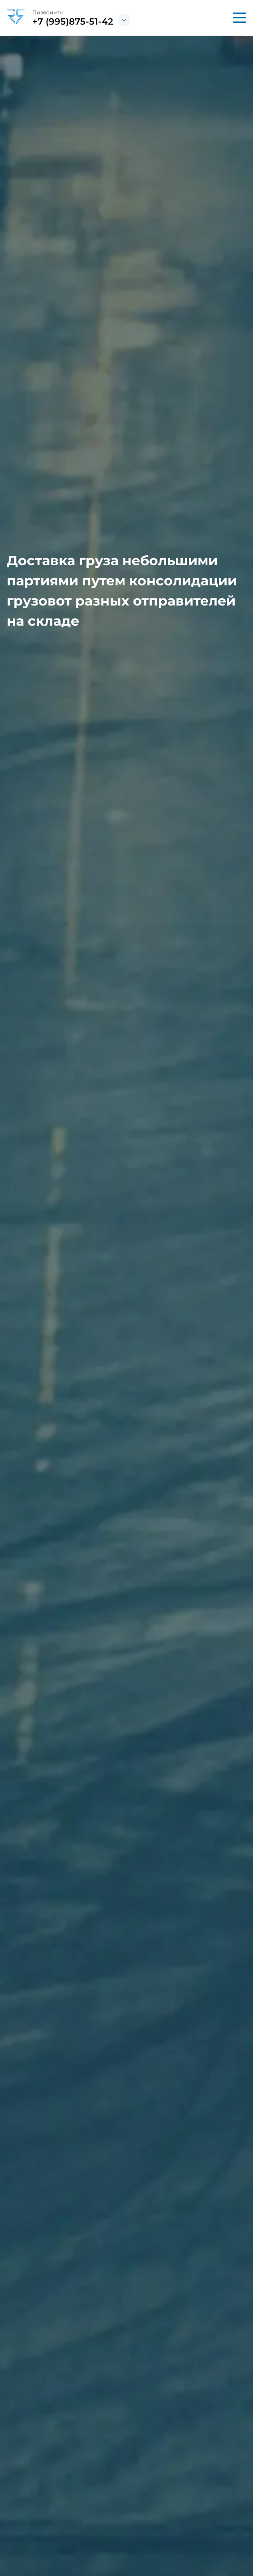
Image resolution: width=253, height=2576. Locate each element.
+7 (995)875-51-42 (72, 21)
